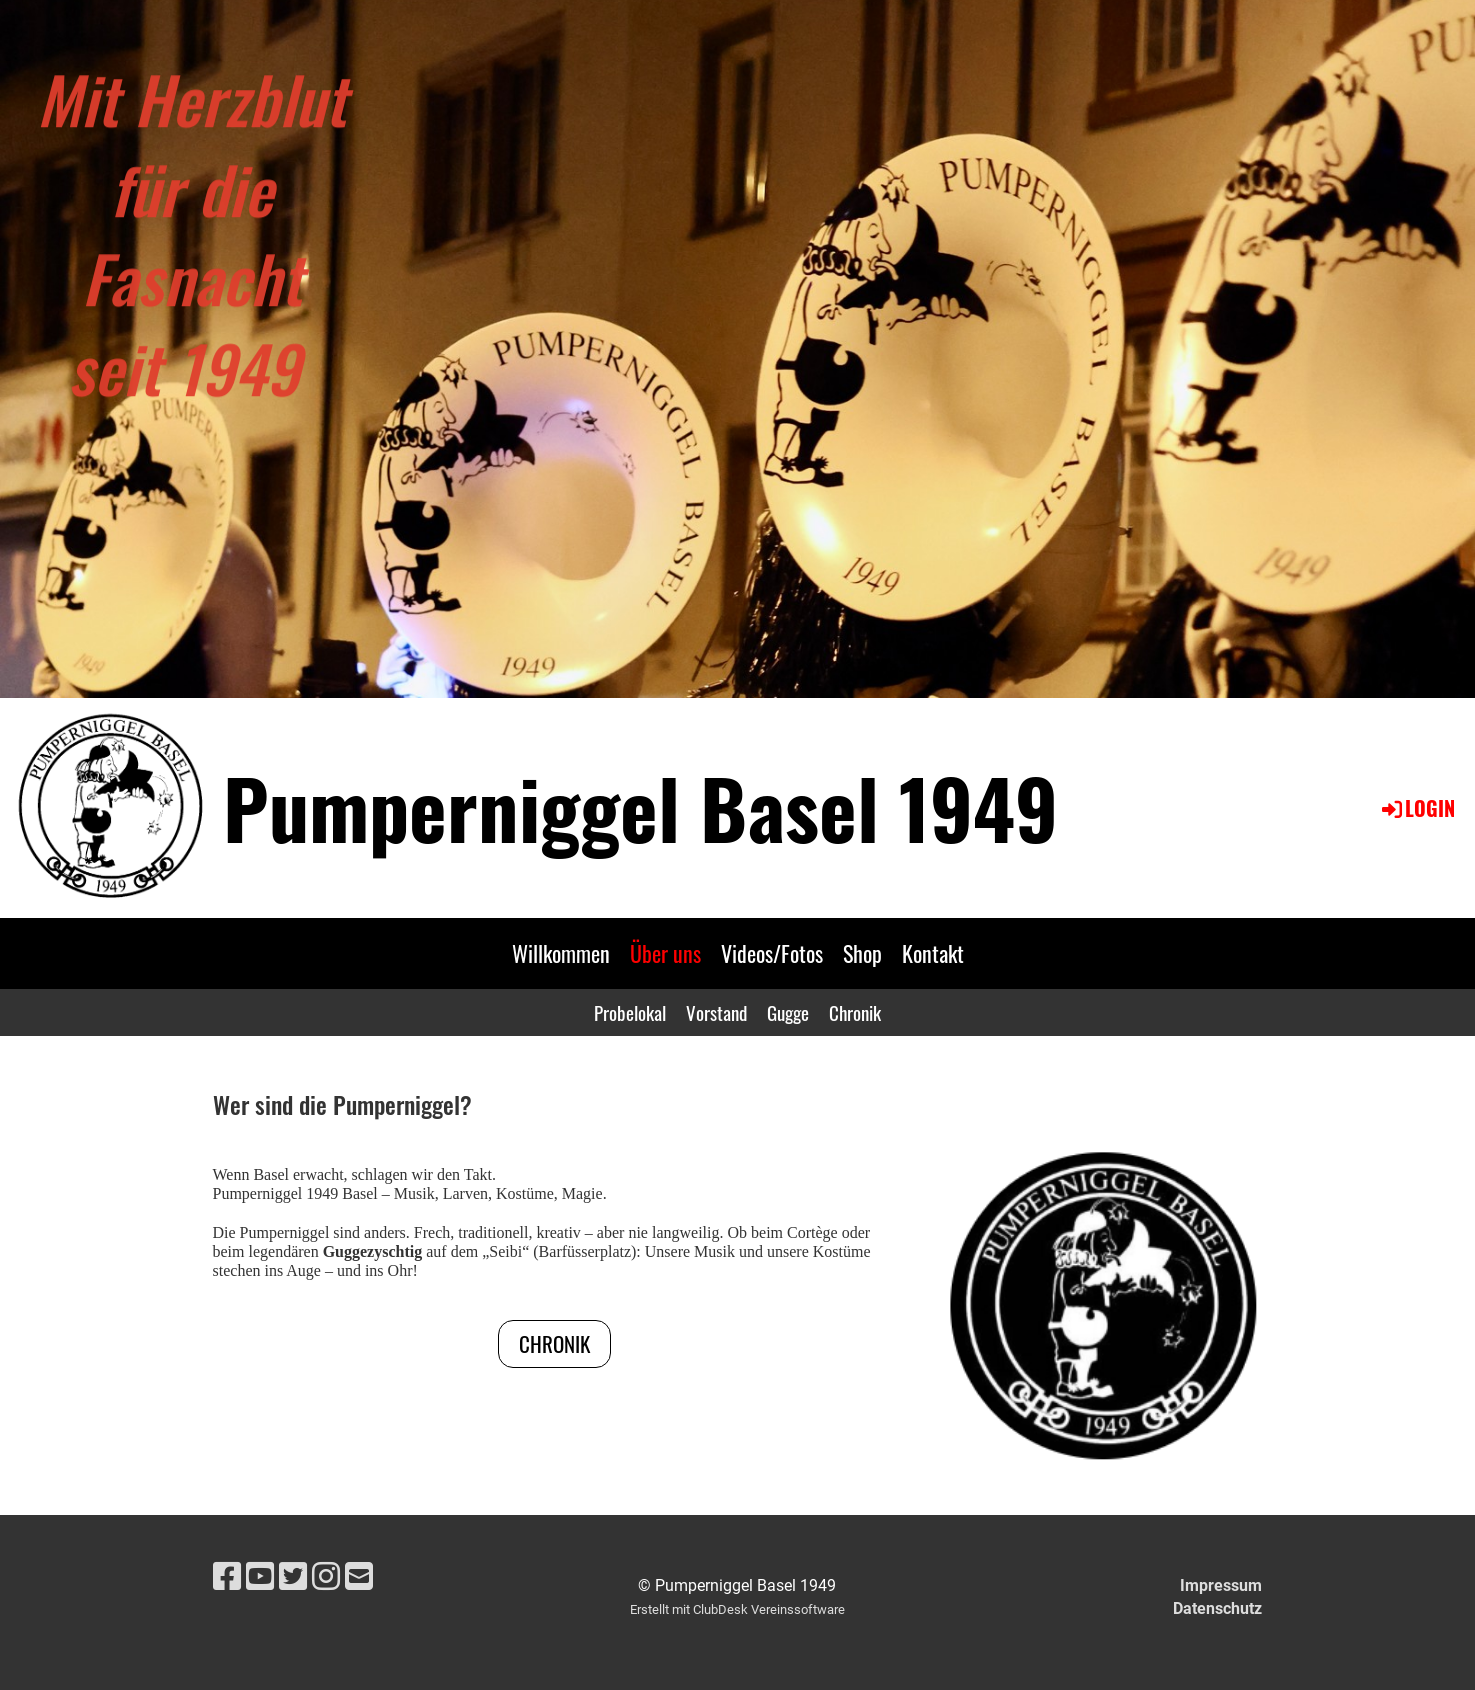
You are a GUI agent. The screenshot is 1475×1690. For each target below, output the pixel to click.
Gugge (788, 1012)
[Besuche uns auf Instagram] (326, 1577)
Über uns (665, 953)
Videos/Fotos (772, 953)
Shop (862, 953)
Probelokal (630, 1012)
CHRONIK (554, 1343)
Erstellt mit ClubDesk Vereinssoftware (737, 1609)
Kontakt (933, 953)
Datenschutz (1217, 1608)
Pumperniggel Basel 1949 (640, 807)
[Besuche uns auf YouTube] (260, 1577)
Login (1417, 808)
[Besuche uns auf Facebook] (227, 1577)
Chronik (855, 1012)
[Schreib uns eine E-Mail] (359, 1577)
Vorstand (716, 1012)
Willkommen (561, 953)
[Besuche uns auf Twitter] (293, 1577)
